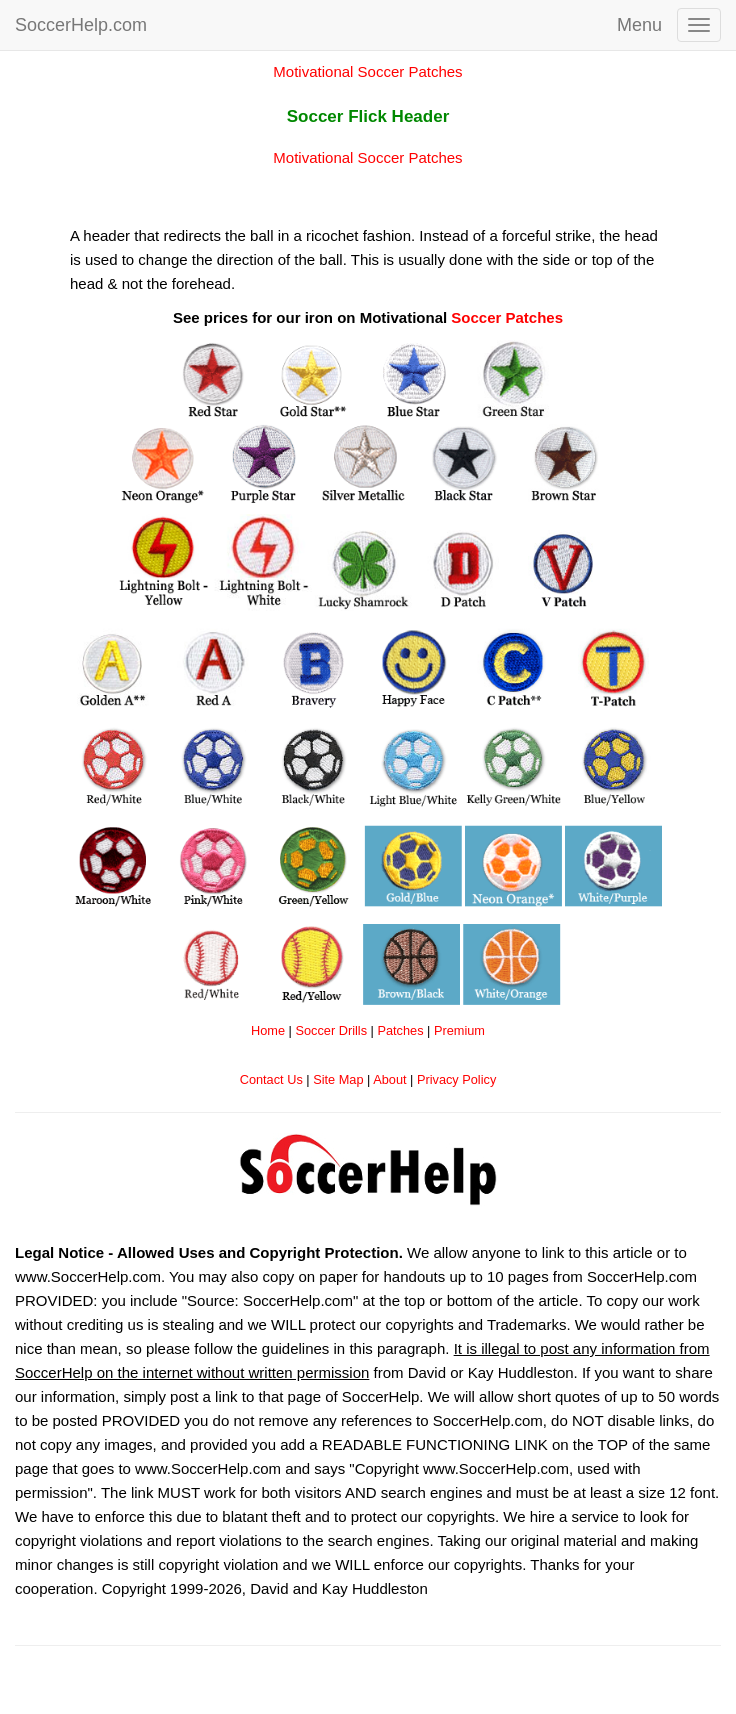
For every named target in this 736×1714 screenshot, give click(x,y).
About (389, 1079)
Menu (639, 25)
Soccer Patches (507, 317)
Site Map (338, 1079)
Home (268, 1030)
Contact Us (271, 1079)
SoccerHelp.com (81, 25)
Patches (400, 1030)
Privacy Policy (456, 1079)
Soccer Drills (331, 1030)
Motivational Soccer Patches (367, 71)
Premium (459, 1030)
